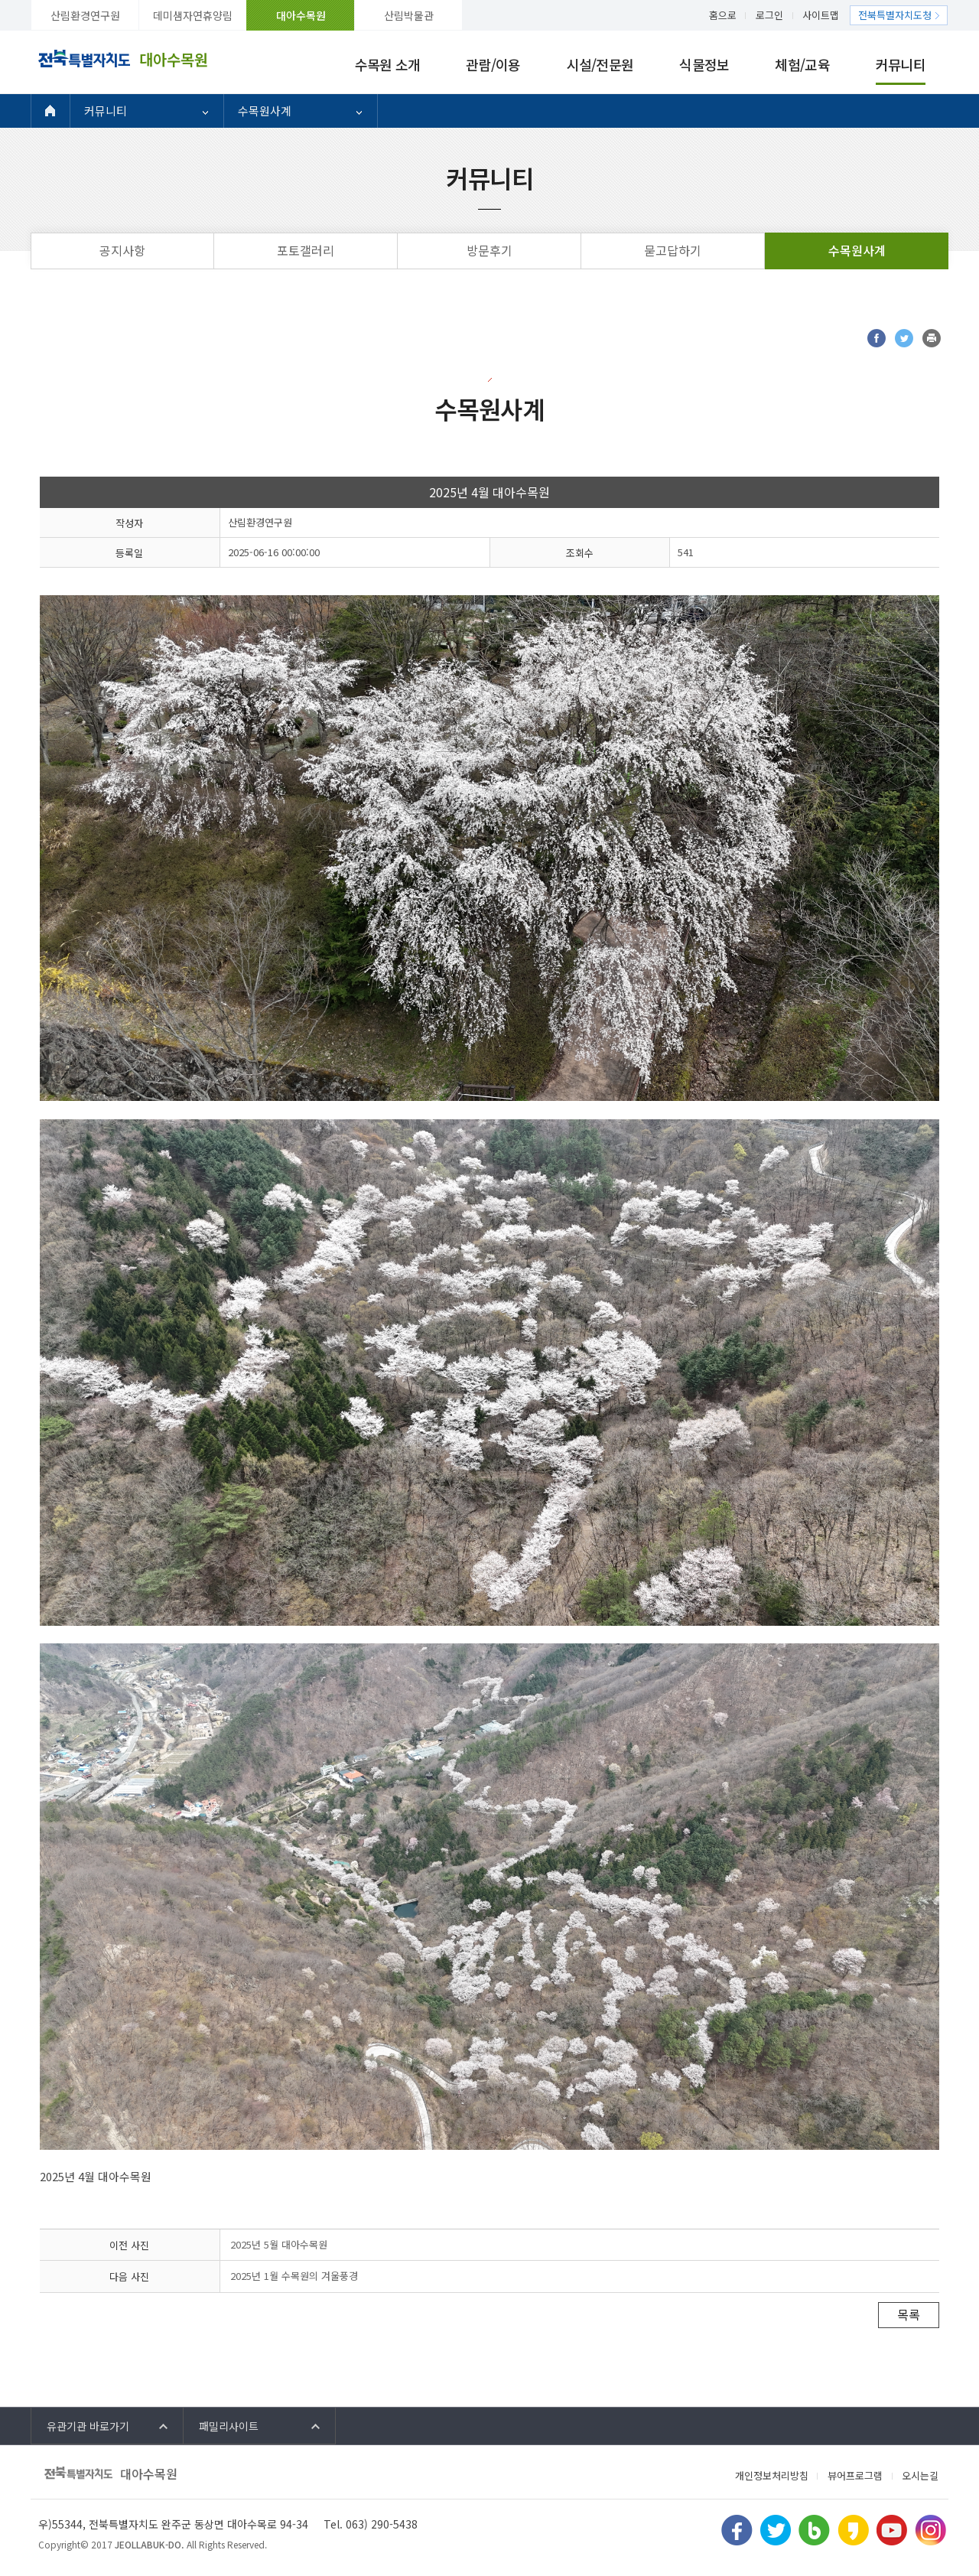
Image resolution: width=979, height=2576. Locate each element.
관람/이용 (493, 64)
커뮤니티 (900, 64)
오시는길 (920, 2475)
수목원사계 (264, 111)
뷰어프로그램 (855, 2475)
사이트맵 (820, 15)
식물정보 (704, 64)
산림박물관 (409, 15)
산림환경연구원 (85, 15)
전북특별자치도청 (895, 15)
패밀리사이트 (229, 2426)
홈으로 (723, 15)
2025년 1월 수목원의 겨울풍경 (294, 2275)
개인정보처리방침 (771, 2475)
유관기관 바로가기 (88, 2426)
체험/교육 (802, 64)
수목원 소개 (388, 64)
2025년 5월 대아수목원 (278, 2244)
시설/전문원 (600, 64)
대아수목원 (301, 15)
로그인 (769, 15)
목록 (908, 2314)
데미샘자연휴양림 (193, 15)
